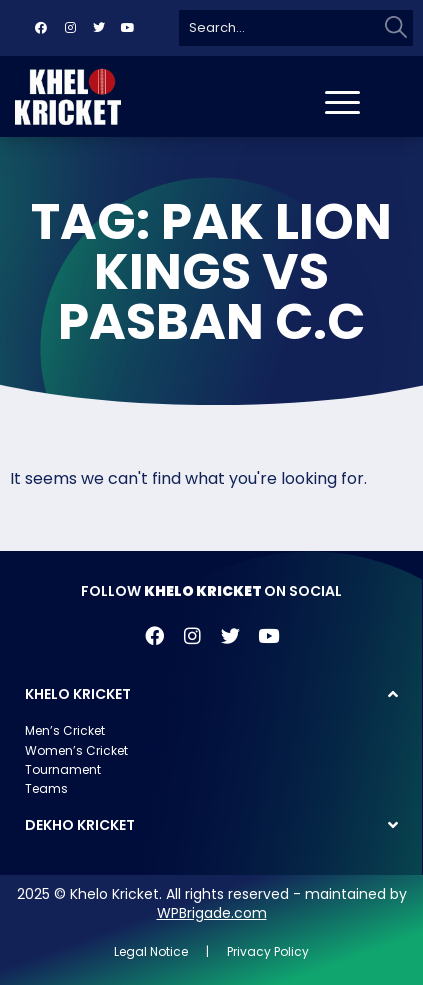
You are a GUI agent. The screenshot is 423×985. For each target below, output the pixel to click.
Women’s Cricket (76, 750)
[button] (211, 694)
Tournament (63, 769)
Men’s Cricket (65, 730)
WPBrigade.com (212, 913)
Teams (46, 788)
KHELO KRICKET (78, 694)
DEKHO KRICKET (80, 825)
